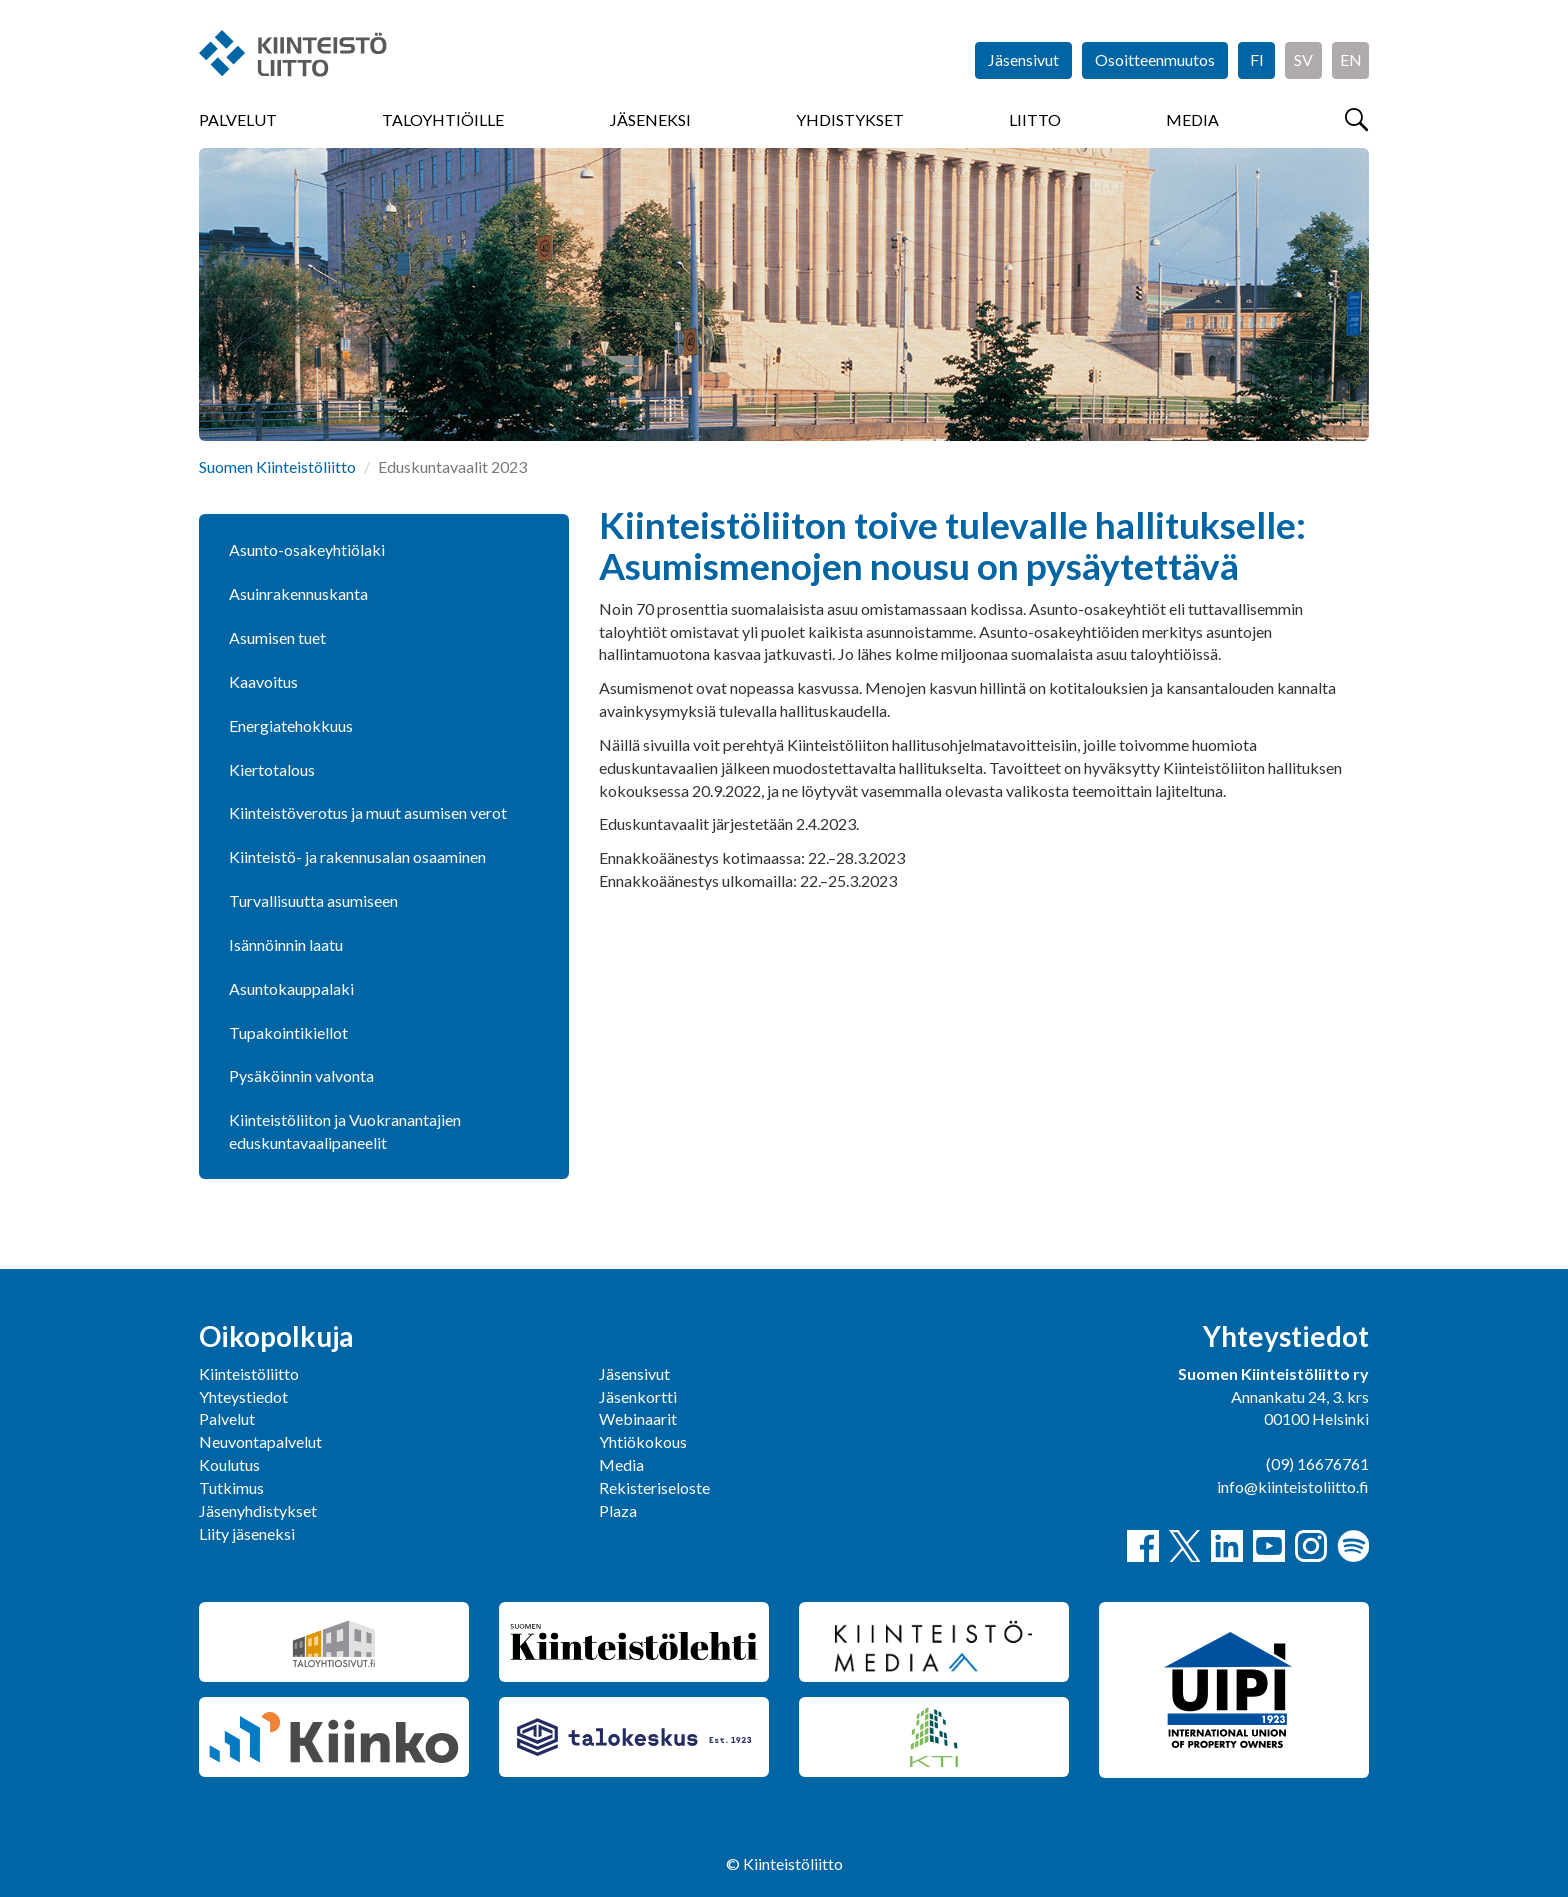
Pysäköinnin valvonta (301, 1075)
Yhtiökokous (643, 1441)
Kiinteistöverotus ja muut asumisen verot (368, 812)
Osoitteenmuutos (1155, 59)
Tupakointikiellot (288, 1032)
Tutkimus (231, 1487)
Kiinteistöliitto (249, 1373)
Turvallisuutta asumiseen (313, 900)
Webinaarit (638, 1418)
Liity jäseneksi (247, 1533)
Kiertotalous (272, 769)
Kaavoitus (263, 681)
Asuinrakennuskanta (298, 593)
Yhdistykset (850, 119)
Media (1192, 119)
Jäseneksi (650, 119)
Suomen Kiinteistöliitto (277, 466)
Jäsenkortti (638, 1396)
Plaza (618, 1510)
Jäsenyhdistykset (258, 1510)
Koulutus (229, 1464)
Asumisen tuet (277, 637)
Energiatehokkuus (291, 725)
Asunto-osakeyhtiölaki (307, 549)
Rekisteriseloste (654, 1487)
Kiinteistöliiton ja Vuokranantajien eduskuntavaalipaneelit (345, 1131)
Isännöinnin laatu (286, 944)
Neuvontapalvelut (260, 1441)
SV (1303, 59)
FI (1257, 59)
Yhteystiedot (243, 1396)
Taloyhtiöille (443, 119)
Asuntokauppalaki (291, 988)
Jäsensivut (1023, 59)
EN (1351, 59)
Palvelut (238, 119)
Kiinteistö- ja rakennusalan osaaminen (357, 856)
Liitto (1035, 119)
